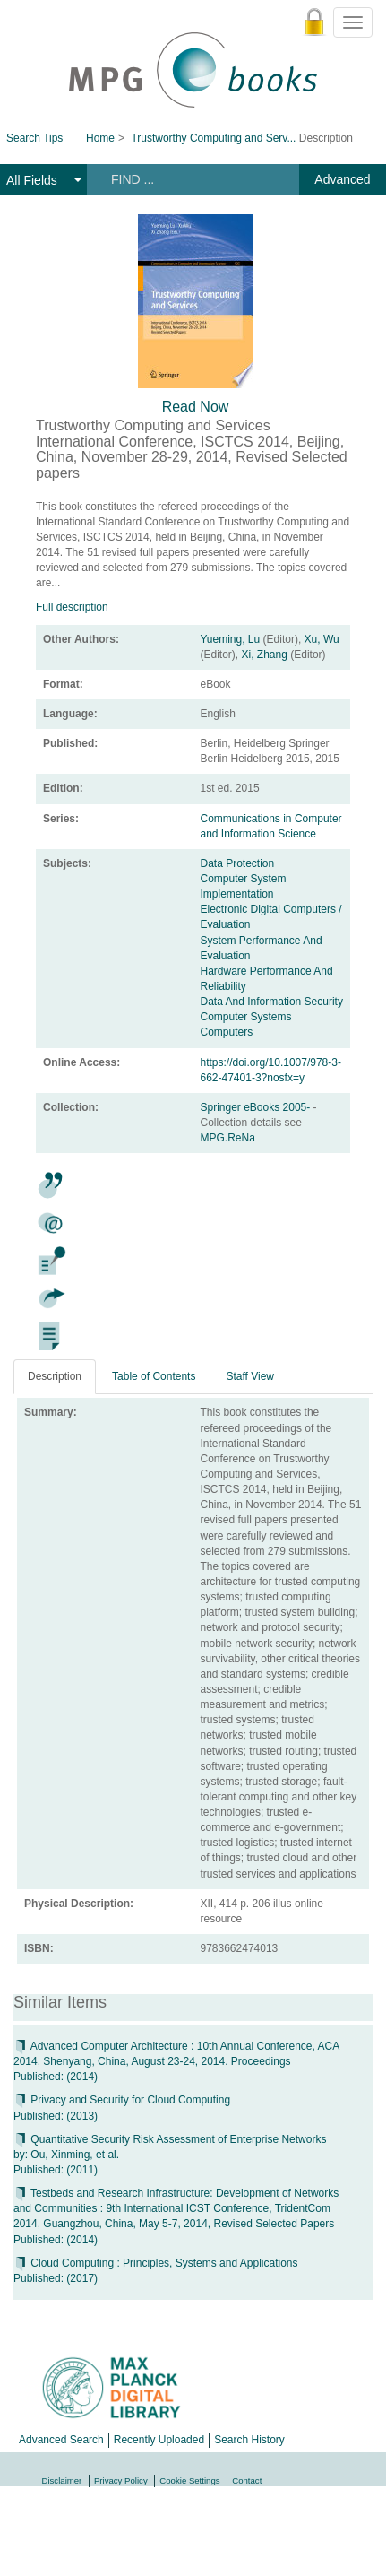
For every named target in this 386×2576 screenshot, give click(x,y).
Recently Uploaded (159, 2439)
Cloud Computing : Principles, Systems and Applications (155, 2263)
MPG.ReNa (228, 1138)
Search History (249, 2439)
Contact (247, 2480)
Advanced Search (61, 2439)
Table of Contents (153, 1376)
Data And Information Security (272, 1001)
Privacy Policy (121, 2480)
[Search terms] (190, 179)
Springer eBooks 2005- (257, 1107)
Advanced (342, 179)
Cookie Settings (189, 2480)
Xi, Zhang (264, 654)
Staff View (250, 1376)
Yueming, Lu (231, 639)
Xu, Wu (322, 639)
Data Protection (238, 863)
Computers (227, 1032)
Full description (72, 607)
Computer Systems (246, 1016)
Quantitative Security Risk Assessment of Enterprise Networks (169, 2139)
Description (54, 1376)
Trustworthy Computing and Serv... (213, 138)
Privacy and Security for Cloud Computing (121, 2100)
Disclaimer (62, 2480)
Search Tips (34, 138)
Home (100, 138)
